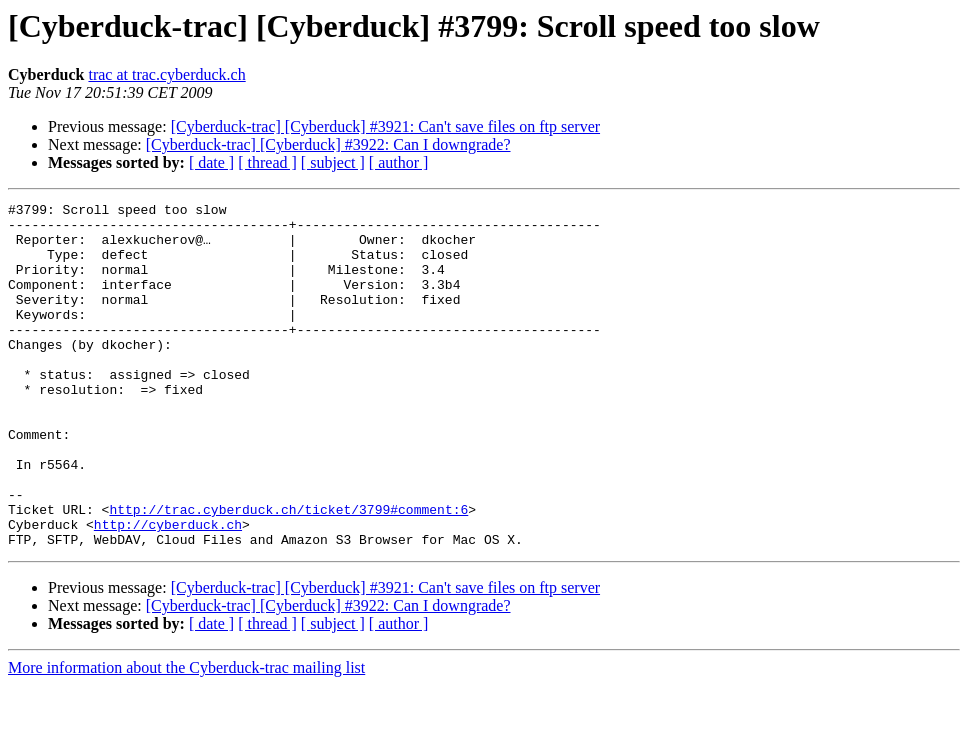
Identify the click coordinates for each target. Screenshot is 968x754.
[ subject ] (333, 162)
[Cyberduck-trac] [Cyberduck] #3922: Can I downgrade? (328, 144)
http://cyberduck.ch (168, 590)
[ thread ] (267, 162)
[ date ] (211, 162)
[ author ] (399, 162)
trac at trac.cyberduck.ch (166, 74)
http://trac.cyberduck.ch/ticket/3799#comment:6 (288, 572)
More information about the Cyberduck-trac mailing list (186, 736)
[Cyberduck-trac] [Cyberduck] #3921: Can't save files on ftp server (385, 126)
